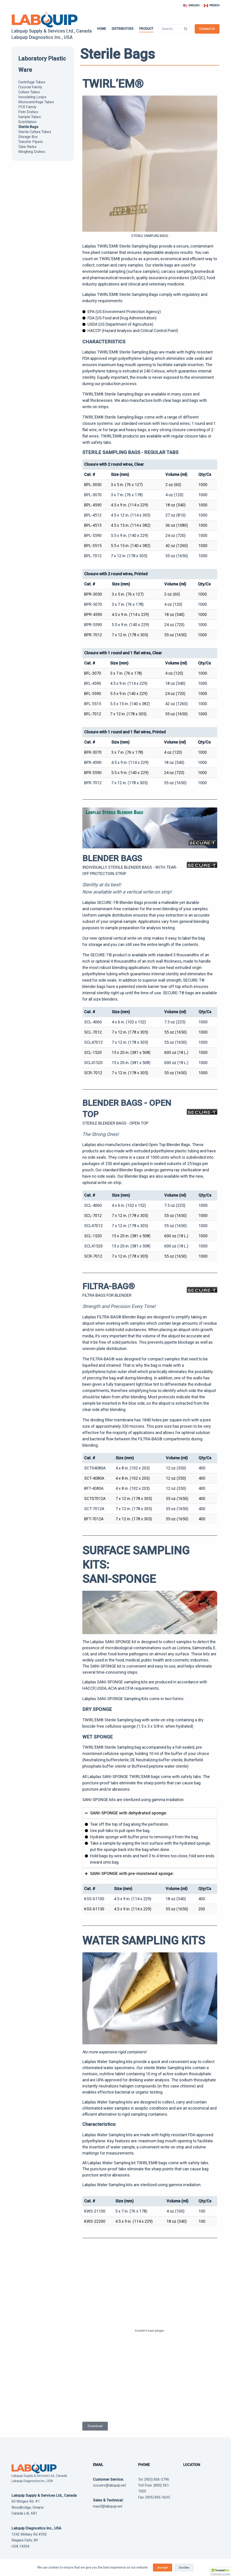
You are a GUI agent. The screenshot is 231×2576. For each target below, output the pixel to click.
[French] (211, 5)
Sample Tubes (29, 117)
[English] (191, 5)
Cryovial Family (30, 87)
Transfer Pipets (30, 142)
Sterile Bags (28, 127)
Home (101, 28)
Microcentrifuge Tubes (36, 102)
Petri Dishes (28, 112)
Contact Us (207, 28)
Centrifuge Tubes (31, 82)
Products (150, 29)
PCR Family (27, 107)
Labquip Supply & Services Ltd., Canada (52, 31)
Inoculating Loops (32, 97)
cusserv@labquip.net (109, 2485)
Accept (162, 2567)
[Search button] (185, 28)
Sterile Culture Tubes (34, 132)
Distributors (123, 28)
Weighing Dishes (31, 152)
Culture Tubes (29, 92)
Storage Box (28, 137)
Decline (184, 2567)
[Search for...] (169, 28)
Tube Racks (27, 147)
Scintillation (27, 122)
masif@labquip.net (107, 2506)
